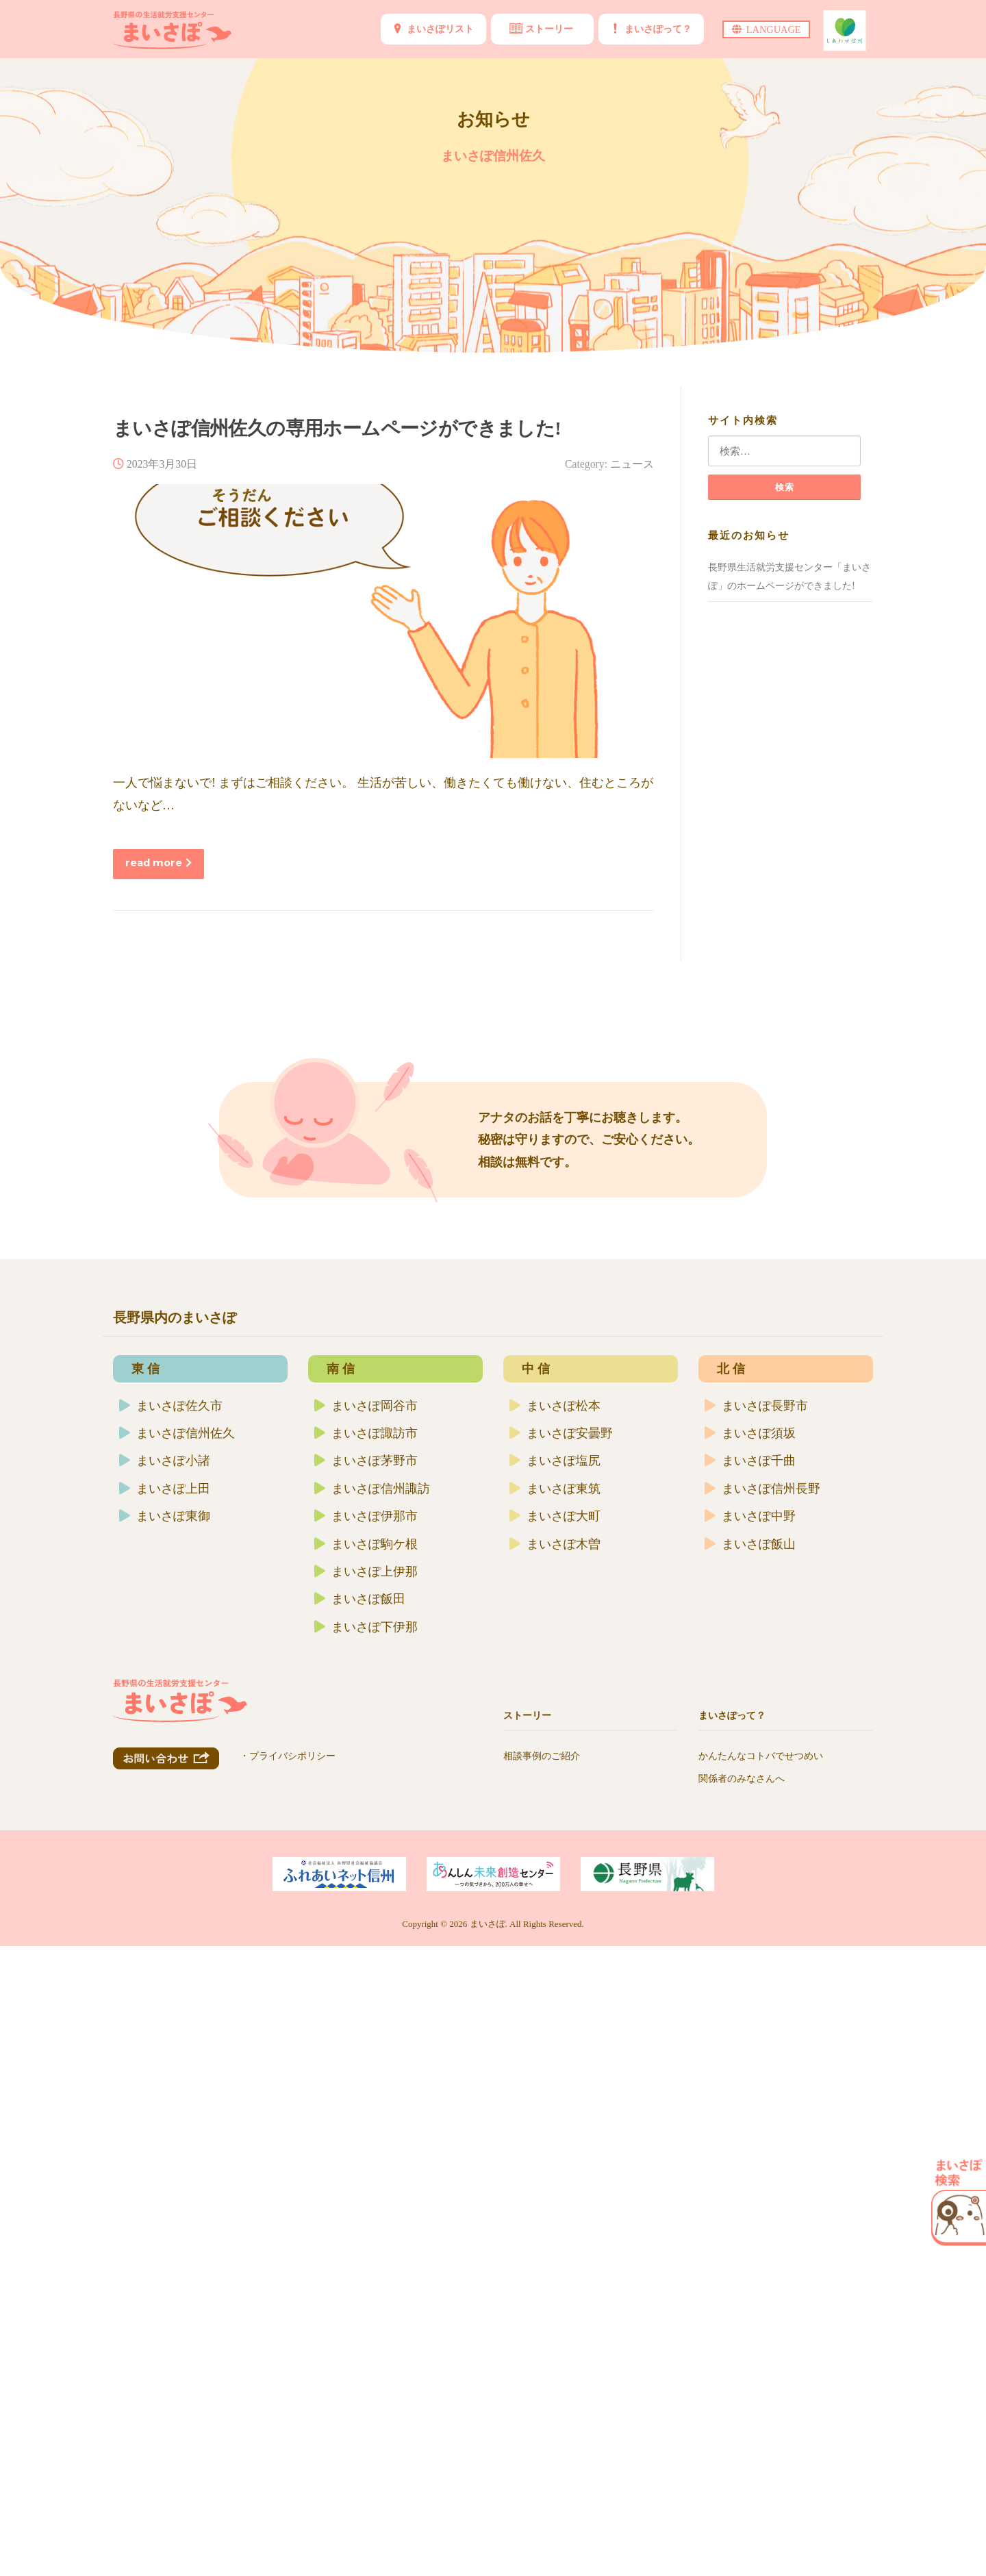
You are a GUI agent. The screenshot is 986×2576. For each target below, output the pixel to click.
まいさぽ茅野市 (366, 2056)
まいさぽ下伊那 (366, 2222)
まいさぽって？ (658, 29)
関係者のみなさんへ (741, 2374)
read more (158, 863)
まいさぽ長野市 (756, 2001)
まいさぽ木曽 (555, 2139)
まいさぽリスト (440, 29)
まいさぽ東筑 (555, 2084)
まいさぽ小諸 (164, 2056)
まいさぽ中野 (750, 2112)
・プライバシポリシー (288, 2404)
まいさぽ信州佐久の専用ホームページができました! (337, 428)
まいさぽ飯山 (750, 2139)
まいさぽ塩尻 (555, 2056)
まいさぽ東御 (164, 2112)
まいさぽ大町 (555, 2112)
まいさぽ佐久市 (171, 2001)
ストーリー (549, 29)
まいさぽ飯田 (359, 2194)
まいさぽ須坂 (750, 2029)
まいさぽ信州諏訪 (372, 2084)
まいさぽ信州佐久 (177, 2029)
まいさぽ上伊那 (366, 2167)
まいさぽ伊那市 (366, 2112)
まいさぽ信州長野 (762, 2084)
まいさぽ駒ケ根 (366, 2139)
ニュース (632, 464)
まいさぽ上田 (164, 2084)
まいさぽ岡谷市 (366, 2001)
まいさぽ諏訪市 (366, 2029)
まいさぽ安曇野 (561, 2029)
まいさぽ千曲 (750, 2056)
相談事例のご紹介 (541, 2351)
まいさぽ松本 (555, 2001)
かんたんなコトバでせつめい (760, 2351)
